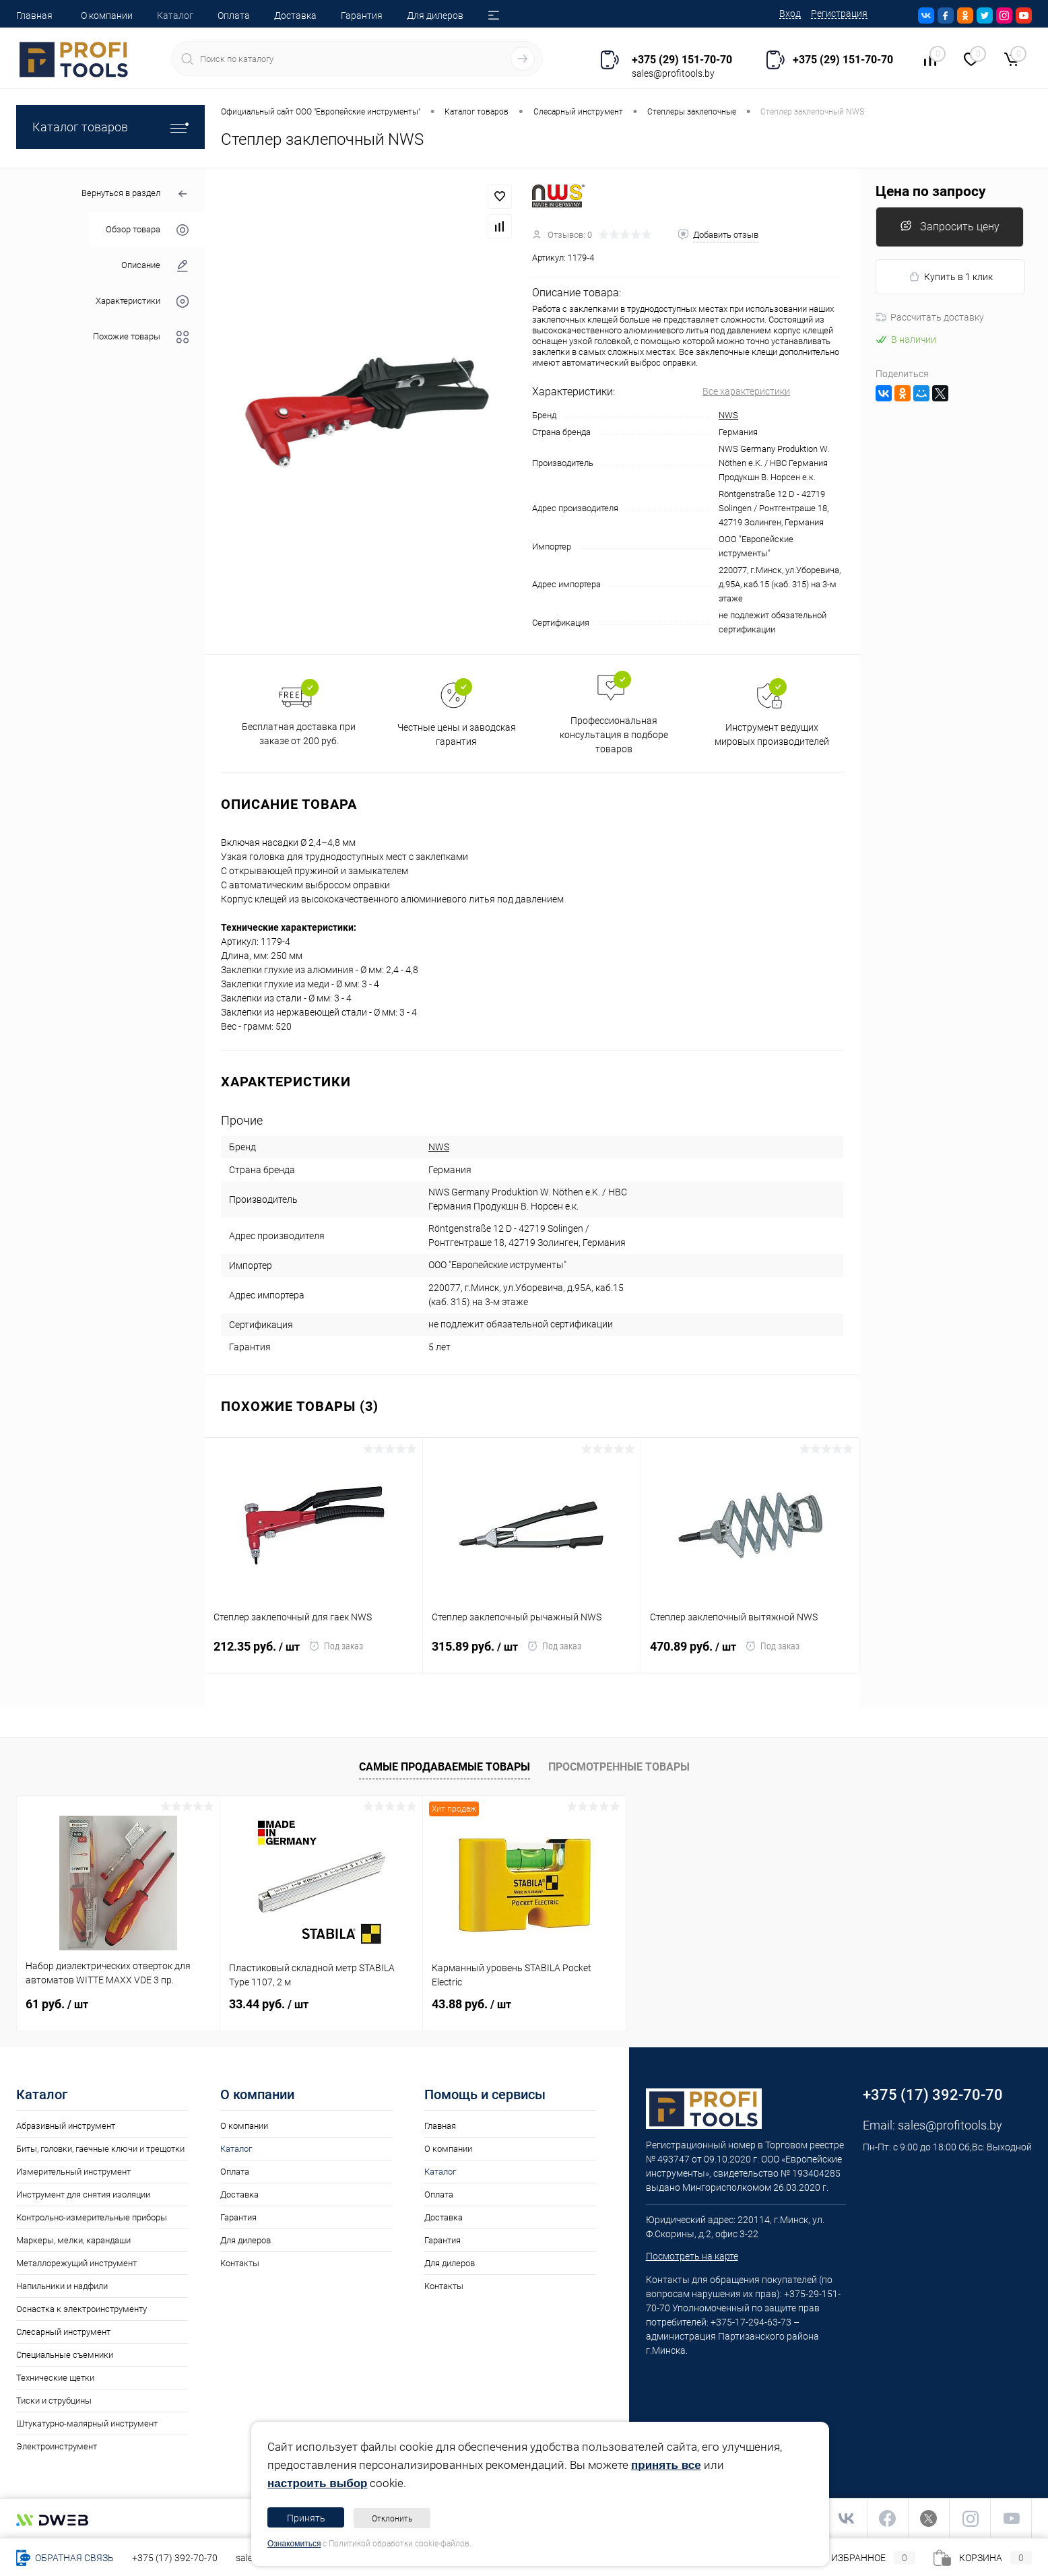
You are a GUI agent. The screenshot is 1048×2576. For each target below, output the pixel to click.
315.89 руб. (479, 1654)
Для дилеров (435, 15)
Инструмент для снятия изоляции (83, 2194)
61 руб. (57, 2004)
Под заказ (335, 1646)
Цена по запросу (931, 192)
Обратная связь (65, 2557)
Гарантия (362, 15)
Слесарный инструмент (63, 2332)
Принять (306, 2518)
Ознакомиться (294, 2543)
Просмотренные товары (619, 1766)
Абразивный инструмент (65, 2126)
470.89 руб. (697, 1654)
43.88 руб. (471, 2004)
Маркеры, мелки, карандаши (73, 2240)
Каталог (175, 15)
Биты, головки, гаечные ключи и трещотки (100, 2149)
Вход (790, 13)
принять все (666, 2465)
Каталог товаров (110, 127)
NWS (728, 415)
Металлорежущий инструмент (76, 2263)
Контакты (239, 2263)
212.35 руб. (261, 1654)
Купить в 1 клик (951, 277)
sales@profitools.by (950, 2125)
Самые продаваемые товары (444, 1766)
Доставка (295, 15)
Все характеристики (746, 391)
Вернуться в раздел (135, 194)
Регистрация (839, 13)
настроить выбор (317, 2483)
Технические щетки (55, 2378)
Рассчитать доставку (930, 317)
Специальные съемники (64, 2355)
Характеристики (142, 301)
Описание (155, 265)
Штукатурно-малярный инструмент (87, 2423)
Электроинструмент (56, 2446)
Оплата (234, 15)
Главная (34, 15)
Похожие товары (141, 337)
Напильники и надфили (62, 2286)
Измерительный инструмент (73, 2172)
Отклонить (392, 2518)
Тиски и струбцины (54, 2401)
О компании (107, 15)
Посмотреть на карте (692, 2256)
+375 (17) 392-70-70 (175, 2557)
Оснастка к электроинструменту (81, 2309)
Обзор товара (147, 230)
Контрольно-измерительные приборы (91, 2217)
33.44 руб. (268, 2004)
